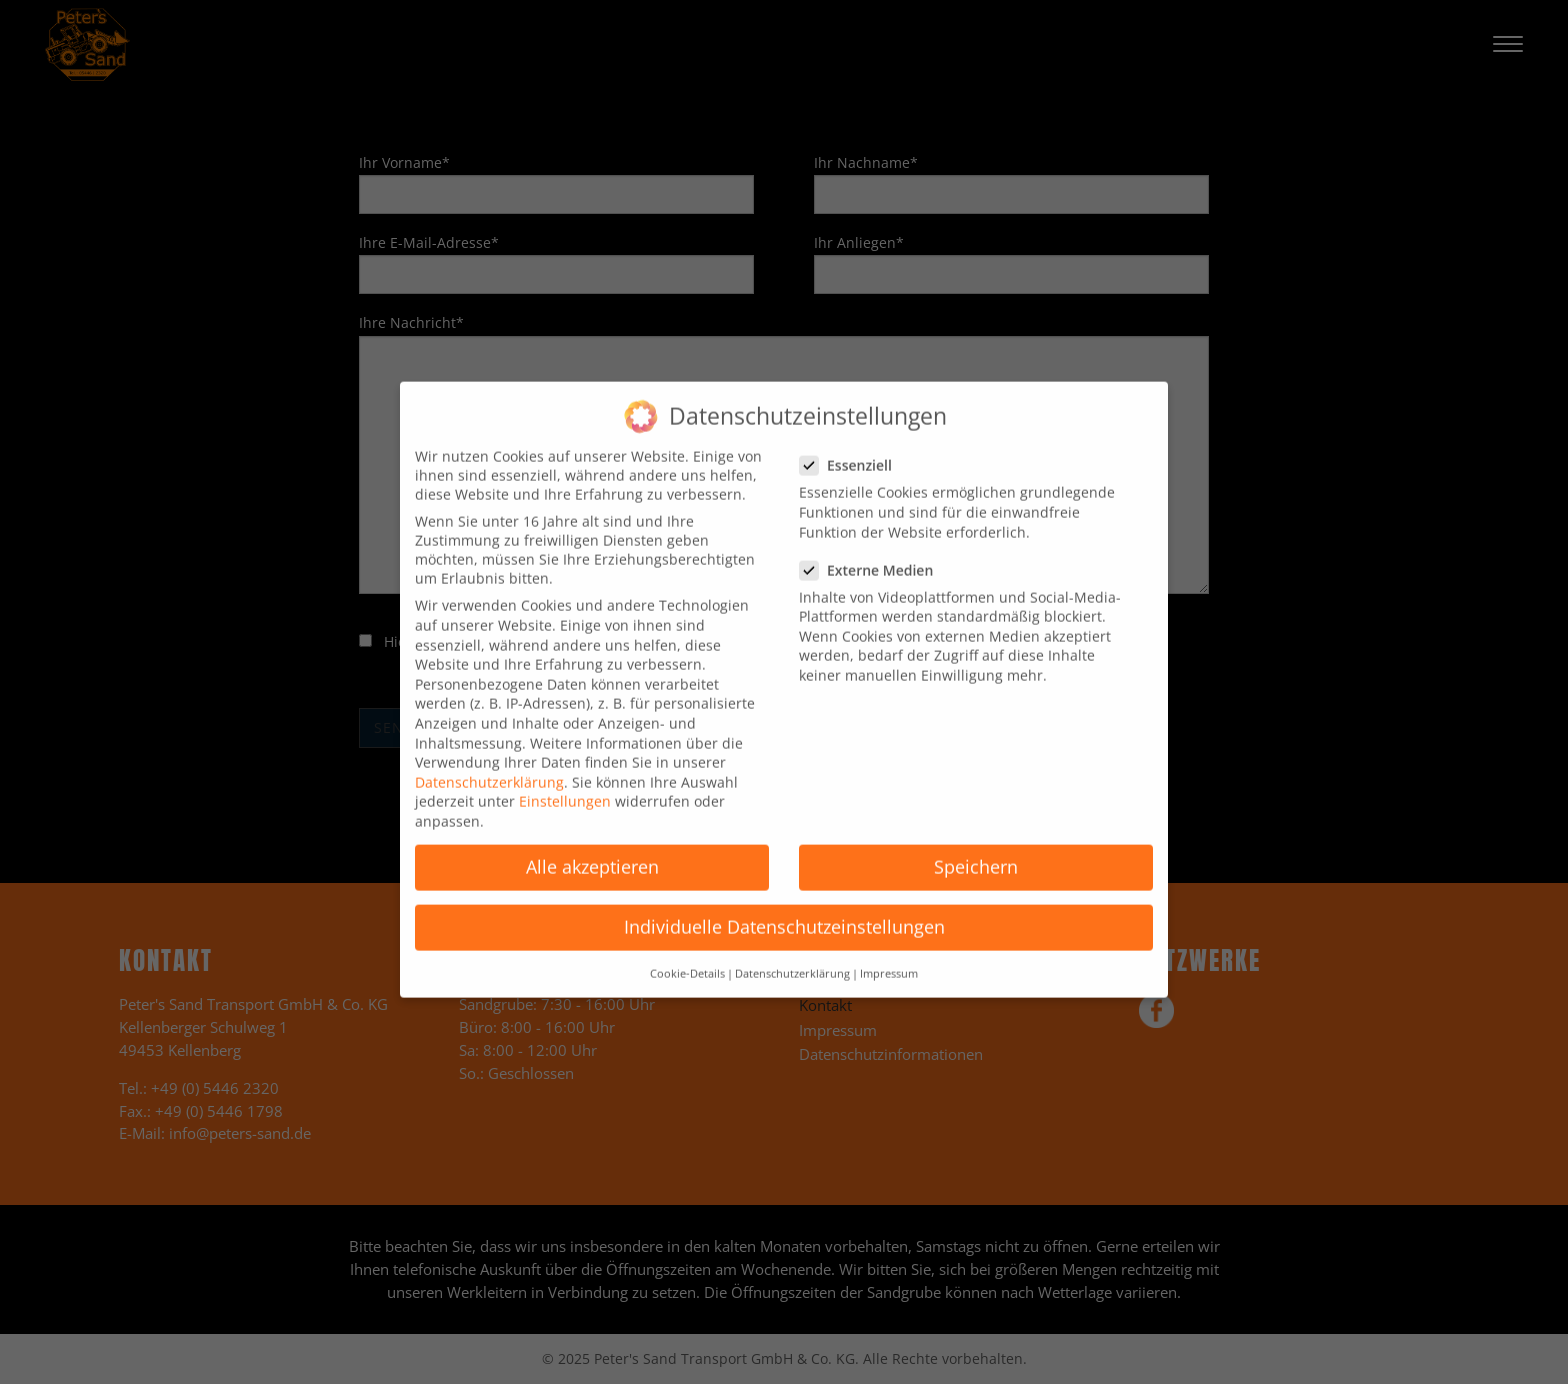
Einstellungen (565, 782)
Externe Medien (872, 551)
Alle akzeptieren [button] (592, 848)
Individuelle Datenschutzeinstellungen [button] (784, 908)
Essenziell (852, 446)
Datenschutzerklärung (489, 763)
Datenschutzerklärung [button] (792, 955)
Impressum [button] (889, 955)
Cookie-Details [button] (687, 955)
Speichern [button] (976, 848)
